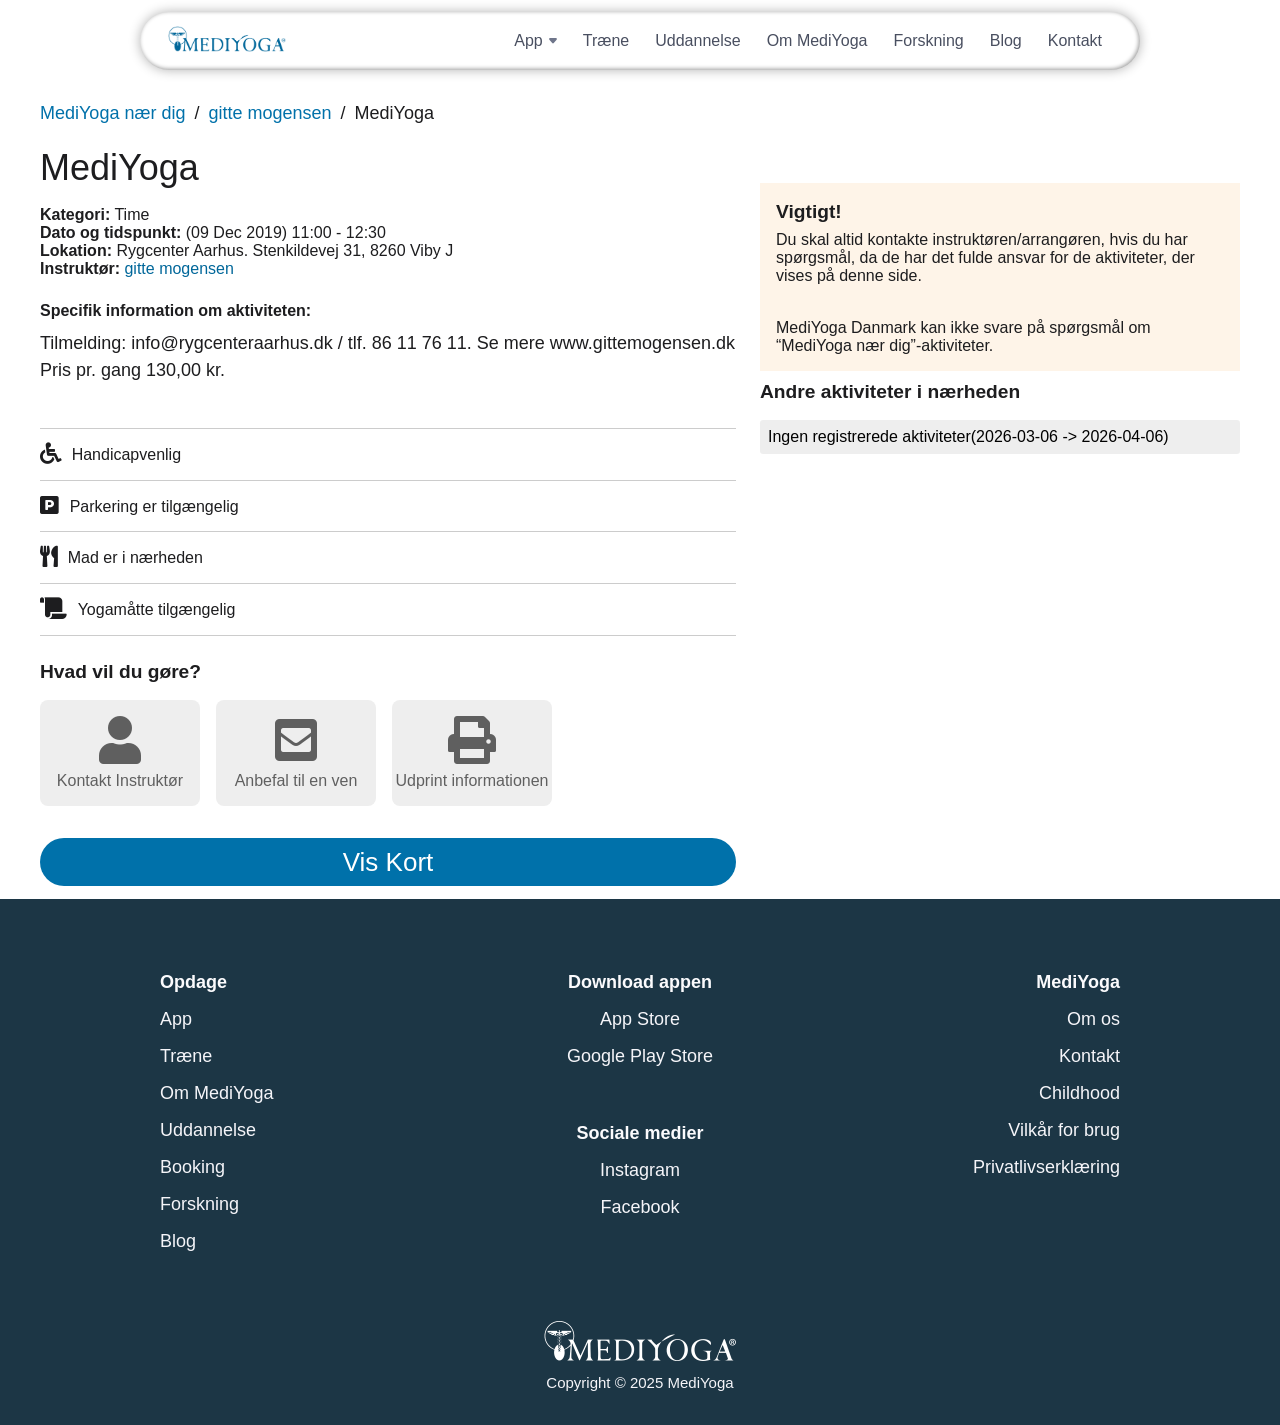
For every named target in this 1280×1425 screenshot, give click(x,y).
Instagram (640, 1170)
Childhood (1079, 1093)
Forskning (928, 40)
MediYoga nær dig (112, 113)
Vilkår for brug (1064, 1130)
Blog (1006, 40)
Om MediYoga (817, 40)
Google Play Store (640, 1056)
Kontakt (1075, 40)
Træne (606, 40)
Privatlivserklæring (1046, 1167)
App (176, 1019)
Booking (192, 1167)
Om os (1093, 1019)
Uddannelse (697, 40)
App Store (640, 1019)
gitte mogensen (269, 113)
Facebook (639, 1207)
